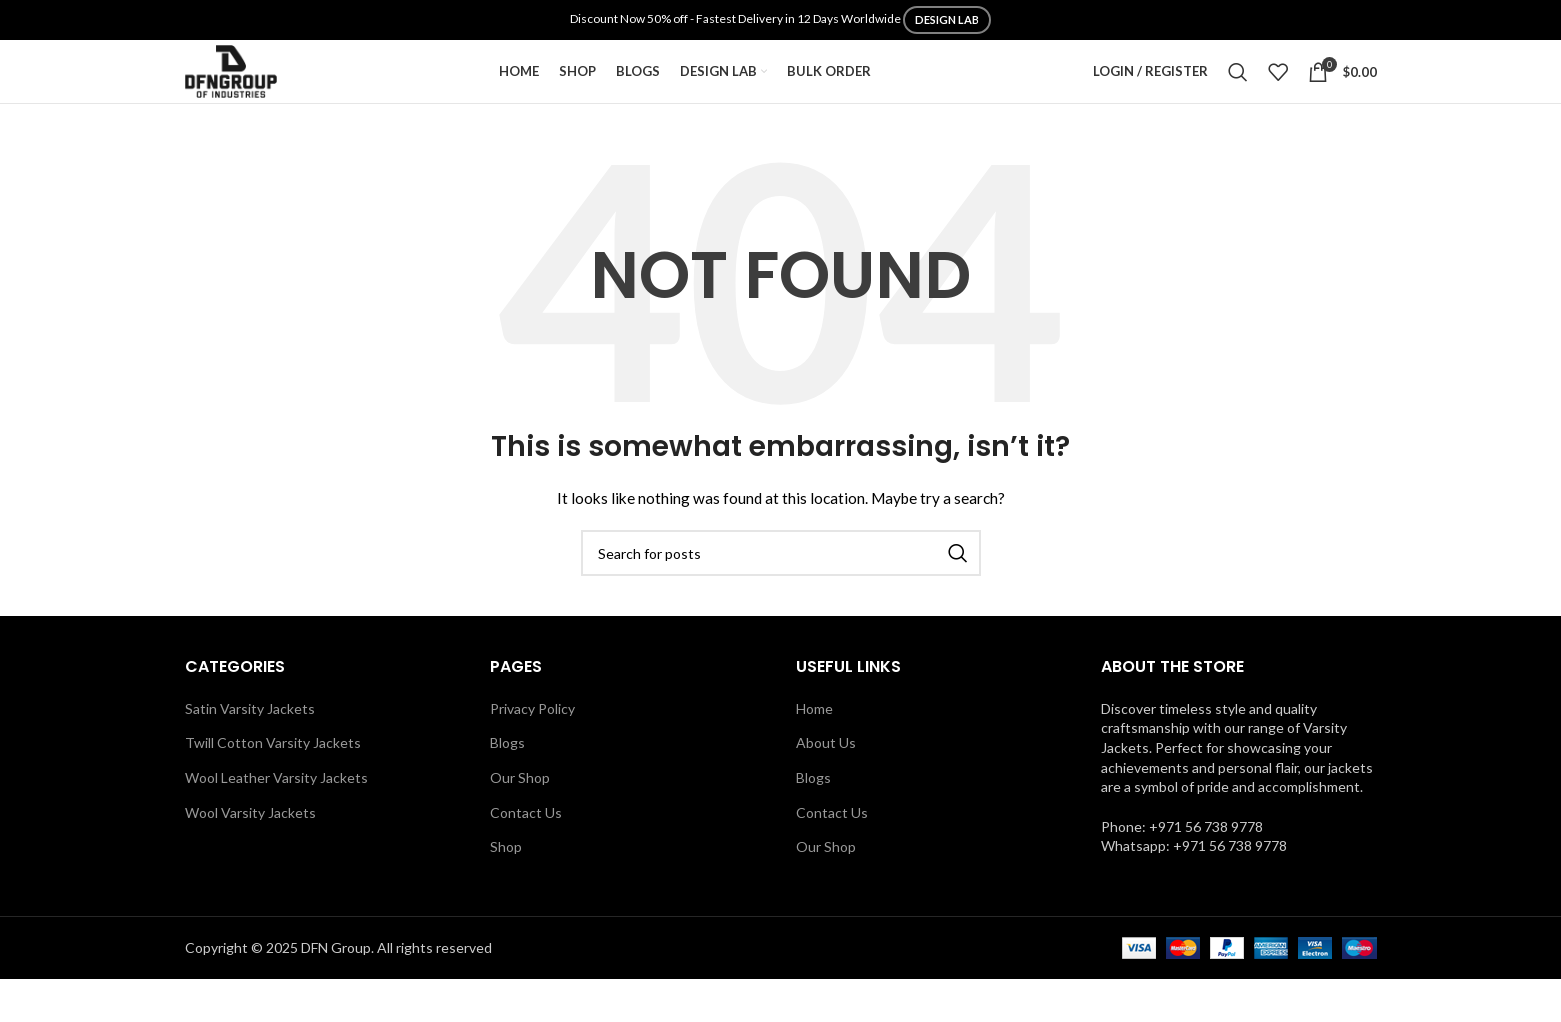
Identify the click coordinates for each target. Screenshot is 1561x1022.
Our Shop (520, 820)
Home (814, 750)
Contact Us (526, 854)
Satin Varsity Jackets (250, 750)
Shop (506, 889)
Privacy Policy (532, 750)
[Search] (1238, 94)
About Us (826, 785)
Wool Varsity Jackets (250, 854)
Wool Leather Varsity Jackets (276, 820)
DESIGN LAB (947, 20)
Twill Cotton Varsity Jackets (273, 785)
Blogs (507, 785)
